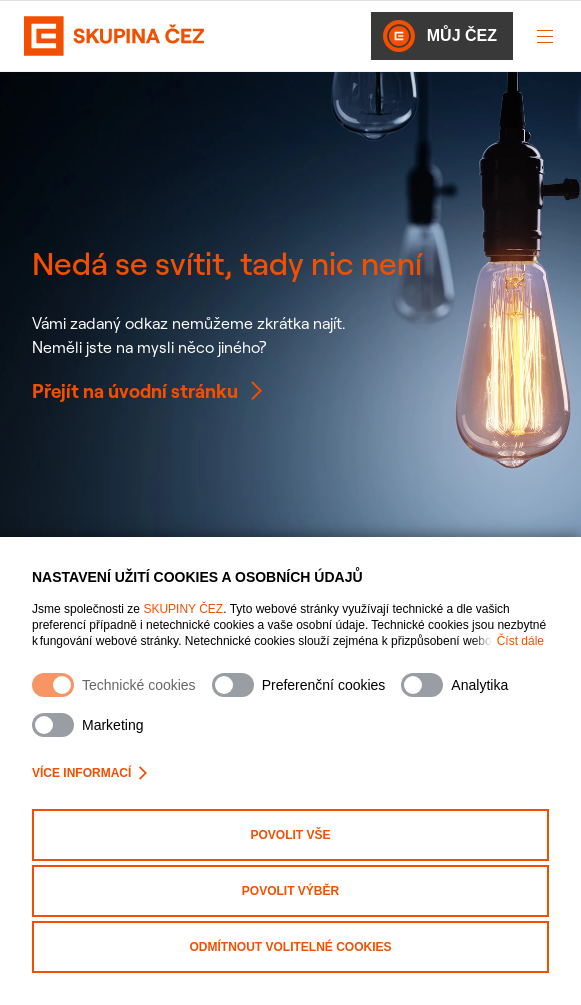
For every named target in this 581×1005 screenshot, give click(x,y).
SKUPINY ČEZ (183, 609)
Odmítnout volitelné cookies (290, 947)
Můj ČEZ (440, 36)
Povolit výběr (290, 891)
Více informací (89, 773)
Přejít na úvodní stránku (149, 391)
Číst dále (520, 641)
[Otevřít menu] (545, 36)
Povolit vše (290, 835)
